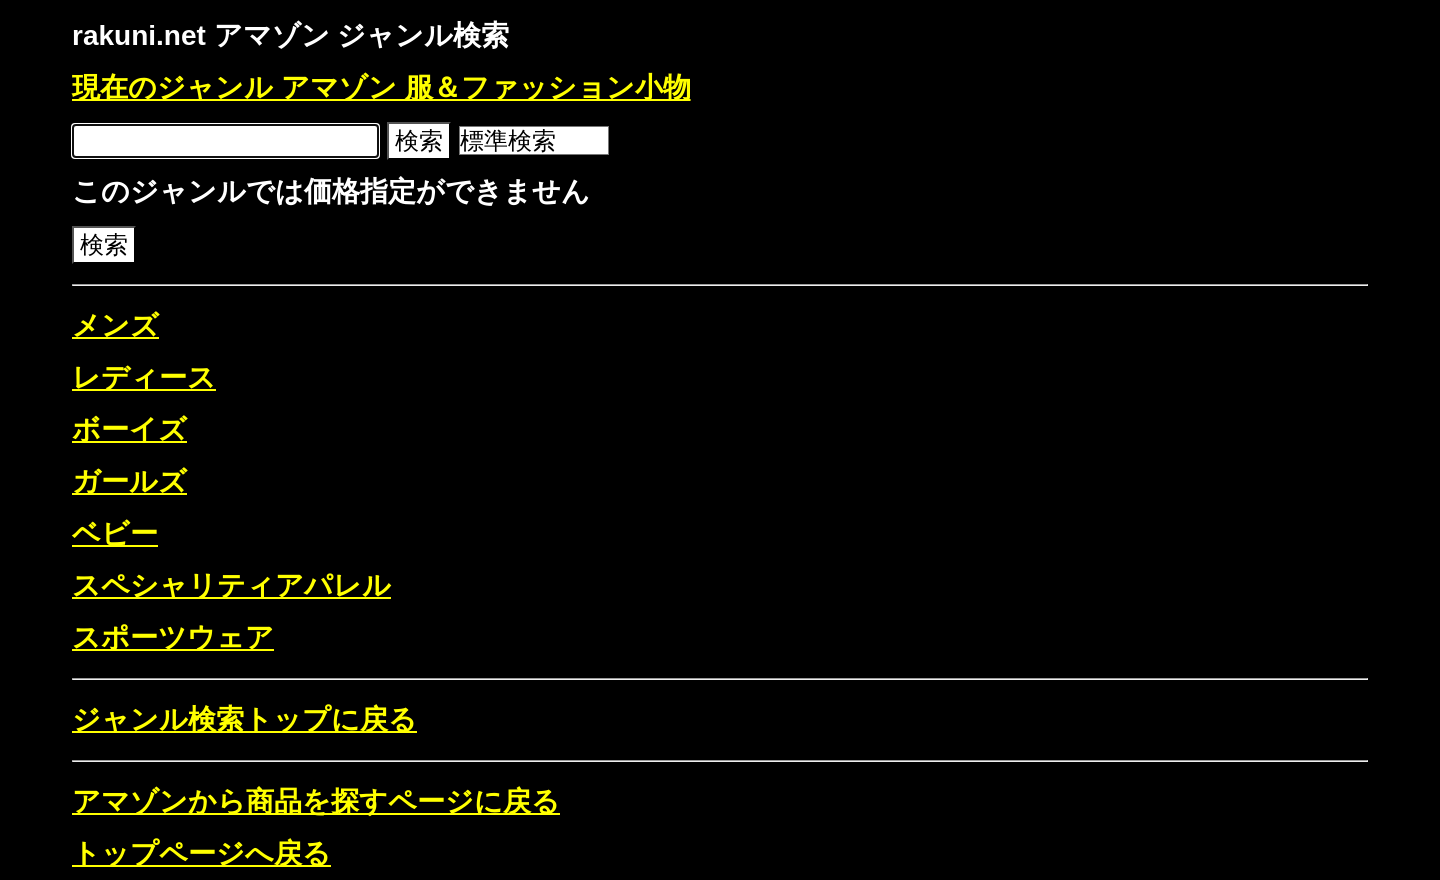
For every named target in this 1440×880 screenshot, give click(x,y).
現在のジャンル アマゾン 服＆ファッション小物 (381, 87)
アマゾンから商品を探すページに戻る (316, 801)
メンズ (115, 325)
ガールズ (129, 481)
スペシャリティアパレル (231, 585)
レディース (144, 377)
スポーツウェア (173, 637)
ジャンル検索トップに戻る (244, 719)
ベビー (115, 533)
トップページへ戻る (201, 853)
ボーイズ (129, 429)
